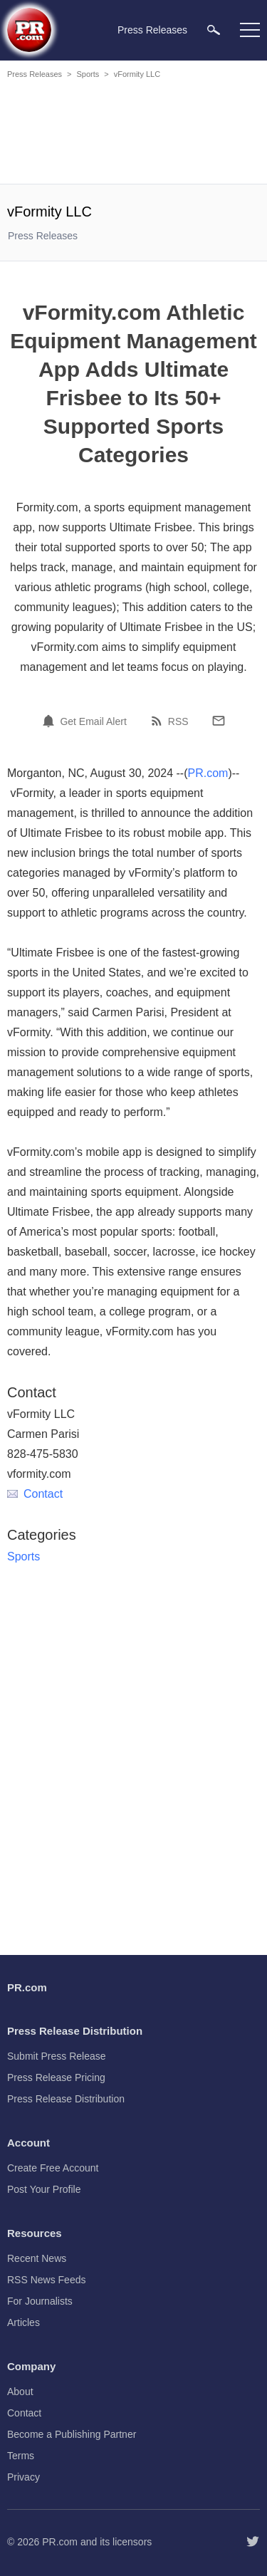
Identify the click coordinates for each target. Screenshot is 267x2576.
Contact (35, 1494)
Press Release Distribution (66, 2099)
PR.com (207, 773)
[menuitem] (213, 30)
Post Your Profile (44, 2189)
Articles (23, 2322)
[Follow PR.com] (253, 2542)
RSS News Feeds (46, 2279)
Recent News (36, 2258)
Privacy (23, 2477)
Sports (87, 74)
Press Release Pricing (56, 2077)
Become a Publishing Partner (71, 2434)
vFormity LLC (137, 74)
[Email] (218, 721)
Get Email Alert (93, 721)
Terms (20, 2455)
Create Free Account (52, 2168)
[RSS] (159, 721)
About (20, 2391)
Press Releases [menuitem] (152, 30)
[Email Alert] (50, 721)
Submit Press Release (56, 2056)
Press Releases (34, 74)
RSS (178, 721)
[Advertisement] (135, 134)
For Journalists (40, 2301)
